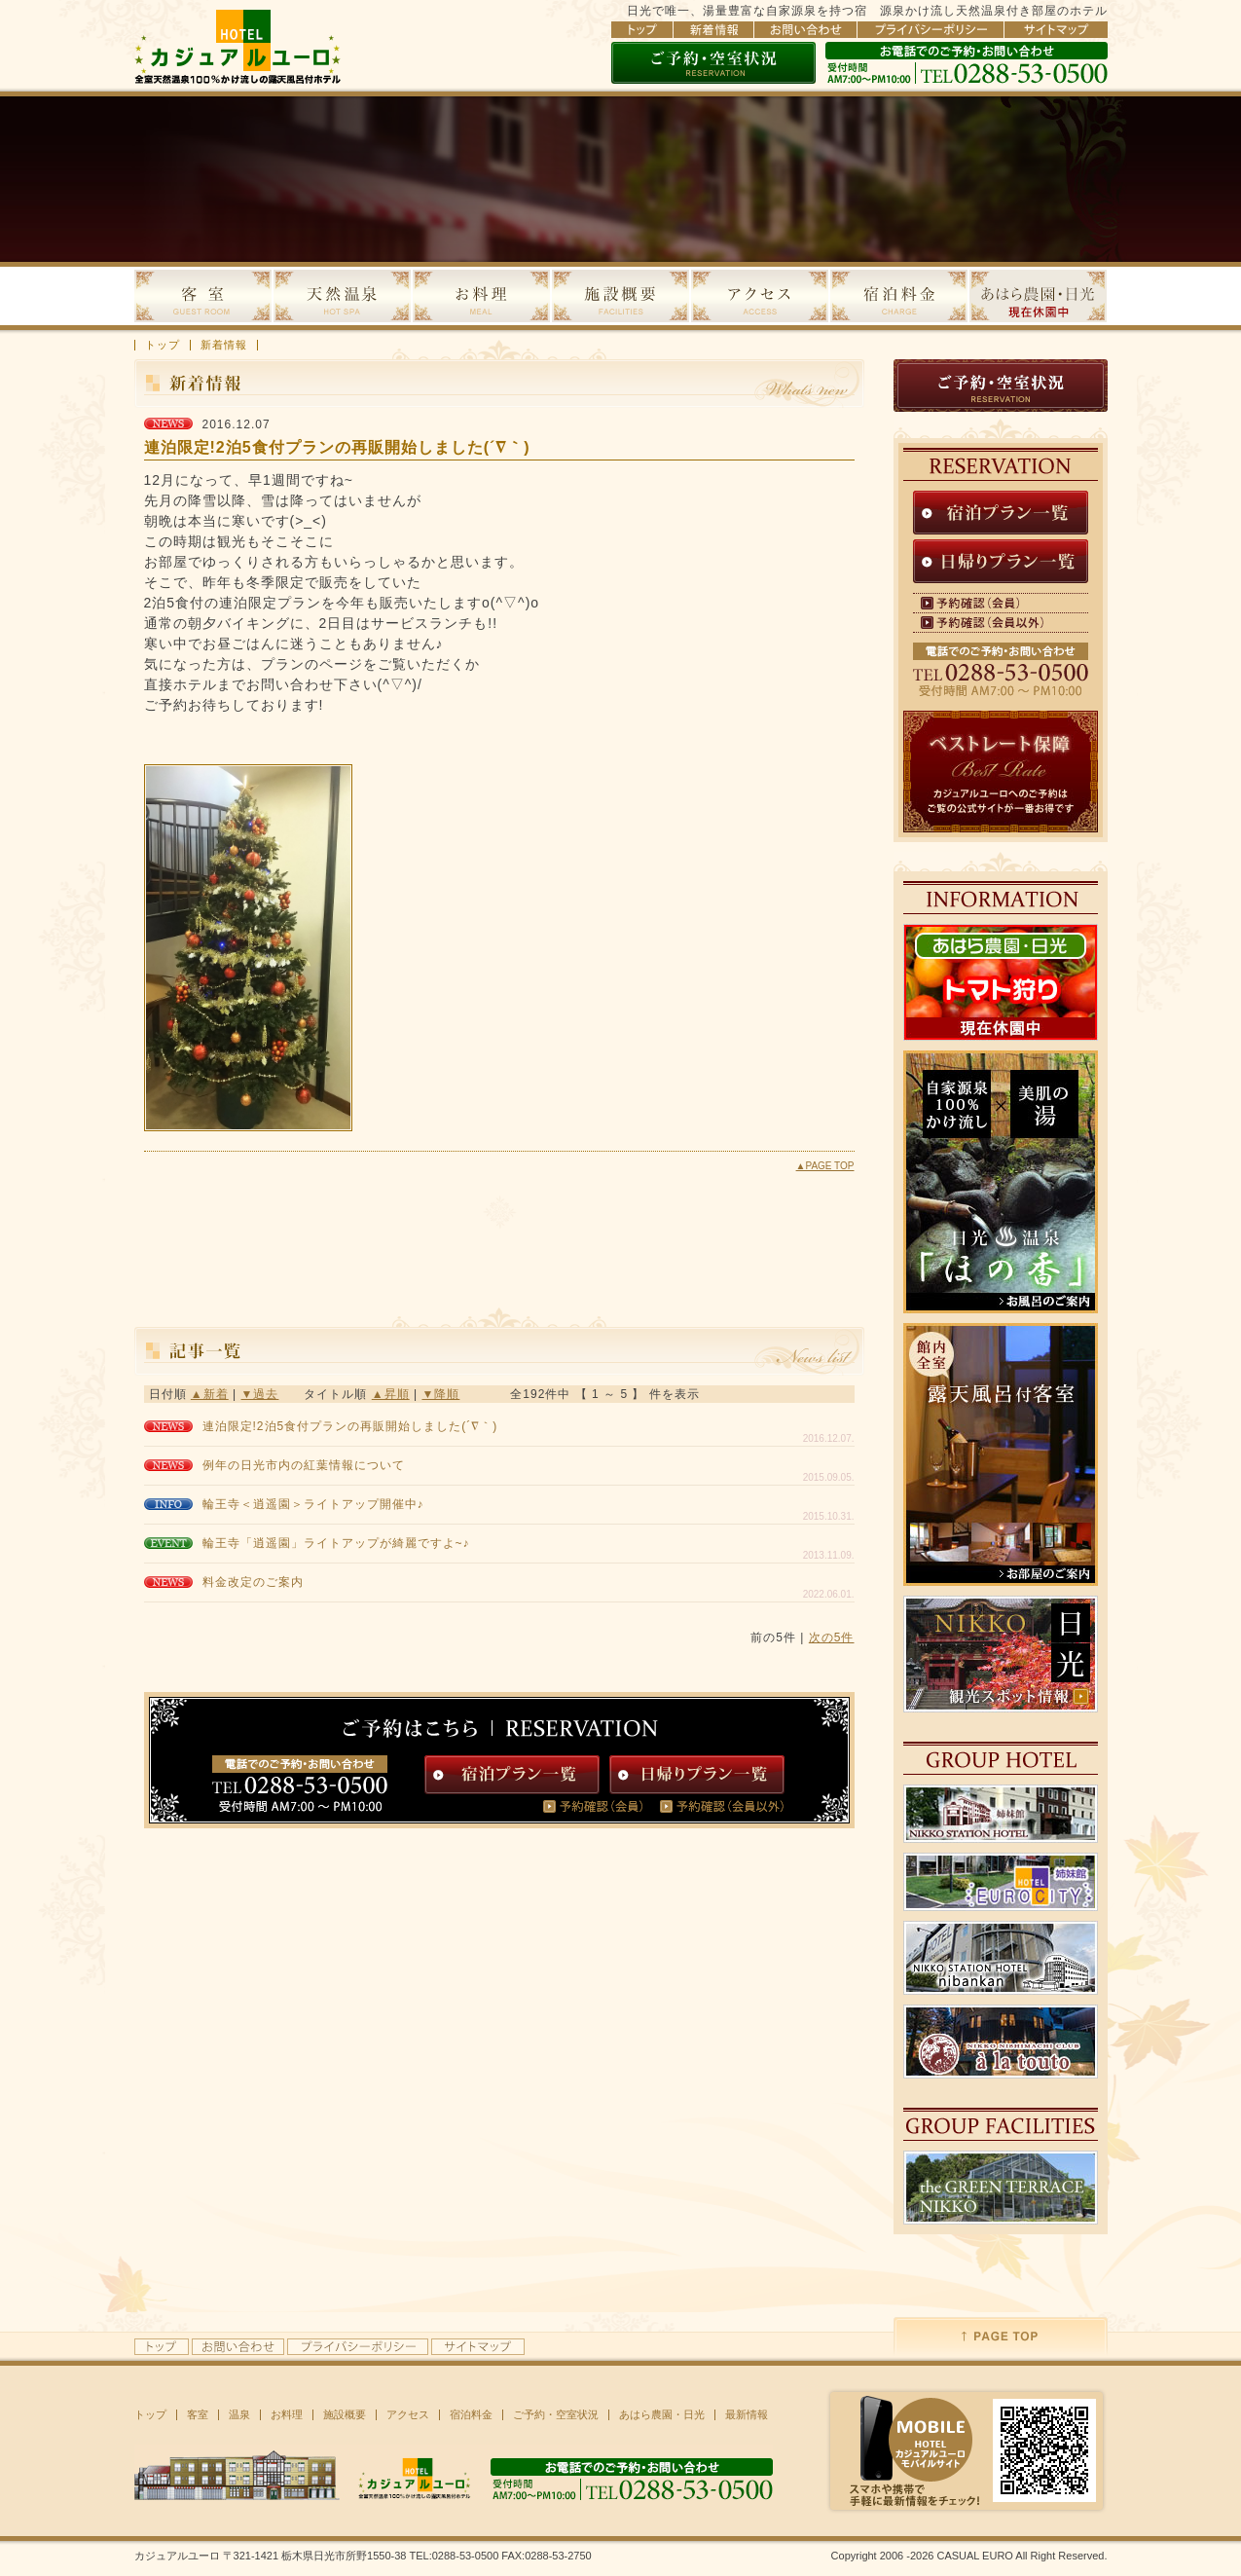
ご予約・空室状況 (556, 2415)
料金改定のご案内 (253, 1582)
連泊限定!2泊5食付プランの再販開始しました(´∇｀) (350, 1426)
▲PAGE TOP (825, 1165)
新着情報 (224, 345)
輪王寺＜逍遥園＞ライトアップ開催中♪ (313, 1504)
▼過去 (260, 1394)
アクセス (407, 2415)
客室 (197, 2415)
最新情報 (746, 2415)
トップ (162, 345)
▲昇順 (391, 1394)
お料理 (287, 2415)
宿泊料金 (471, 2415)
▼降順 (440, 1394)
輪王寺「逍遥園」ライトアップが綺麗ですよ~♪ (336, 1543)
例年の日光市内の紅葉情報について (303, 1465)
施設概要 (344, 2415)
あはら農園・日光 (662, 2415)
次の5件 (832, 1637)
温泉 (239, 2415)
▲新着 (210, 1394)
